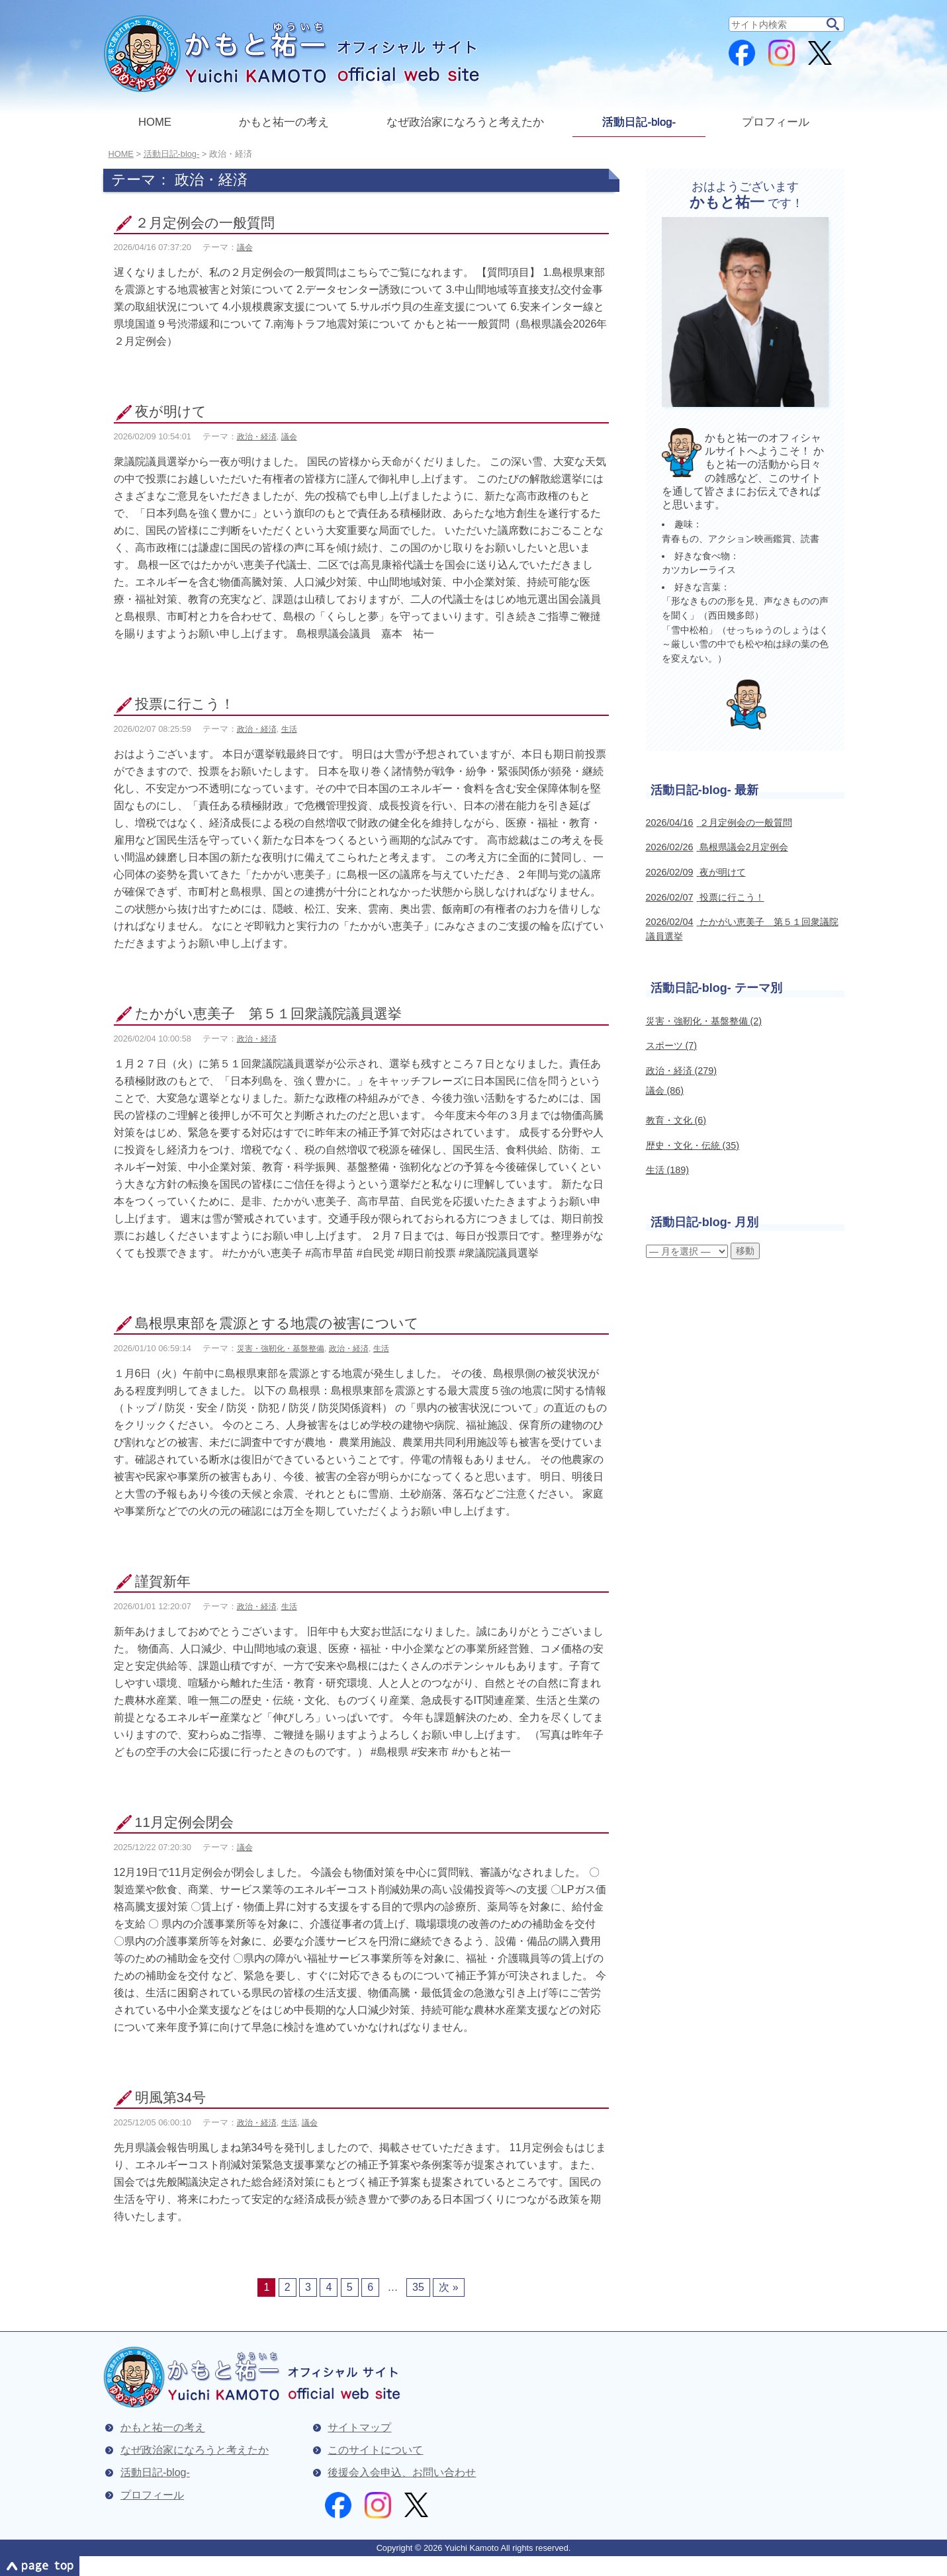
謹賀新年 (163, 1581)
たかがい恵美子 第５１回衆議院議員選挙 (268, 1013)
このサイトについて (375, 2450)
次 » (448, 2287)
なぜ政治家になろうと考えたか (465, 122)
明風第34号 (170, 2097)
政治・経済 (257, 436)
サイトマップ (359, 2427)
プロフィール (775, 122)
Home (121, 154)
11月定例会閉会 (184, 1822)
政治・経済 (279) (681, 1070)
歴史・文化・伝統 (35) (693, 1145)
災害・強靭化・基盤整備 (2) (704, 1021)
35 (418, 2287)
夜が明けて (170, 411)
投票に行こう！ (184, 703)
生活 (289, 729)
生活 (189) (668, 1170)
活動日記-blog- (639, 122)
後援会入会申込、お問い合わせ (402, 2472)
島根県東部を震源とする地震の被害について (277, 1323)
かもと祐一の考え (284, 122)
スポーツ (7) (672, 1045)
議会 (245, 247)
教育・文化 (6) (676, 1120)
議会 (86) (665, 1090)
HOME (154, 122)
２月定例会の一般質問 (205, 222)
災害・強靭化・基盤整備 (280, 1348)
